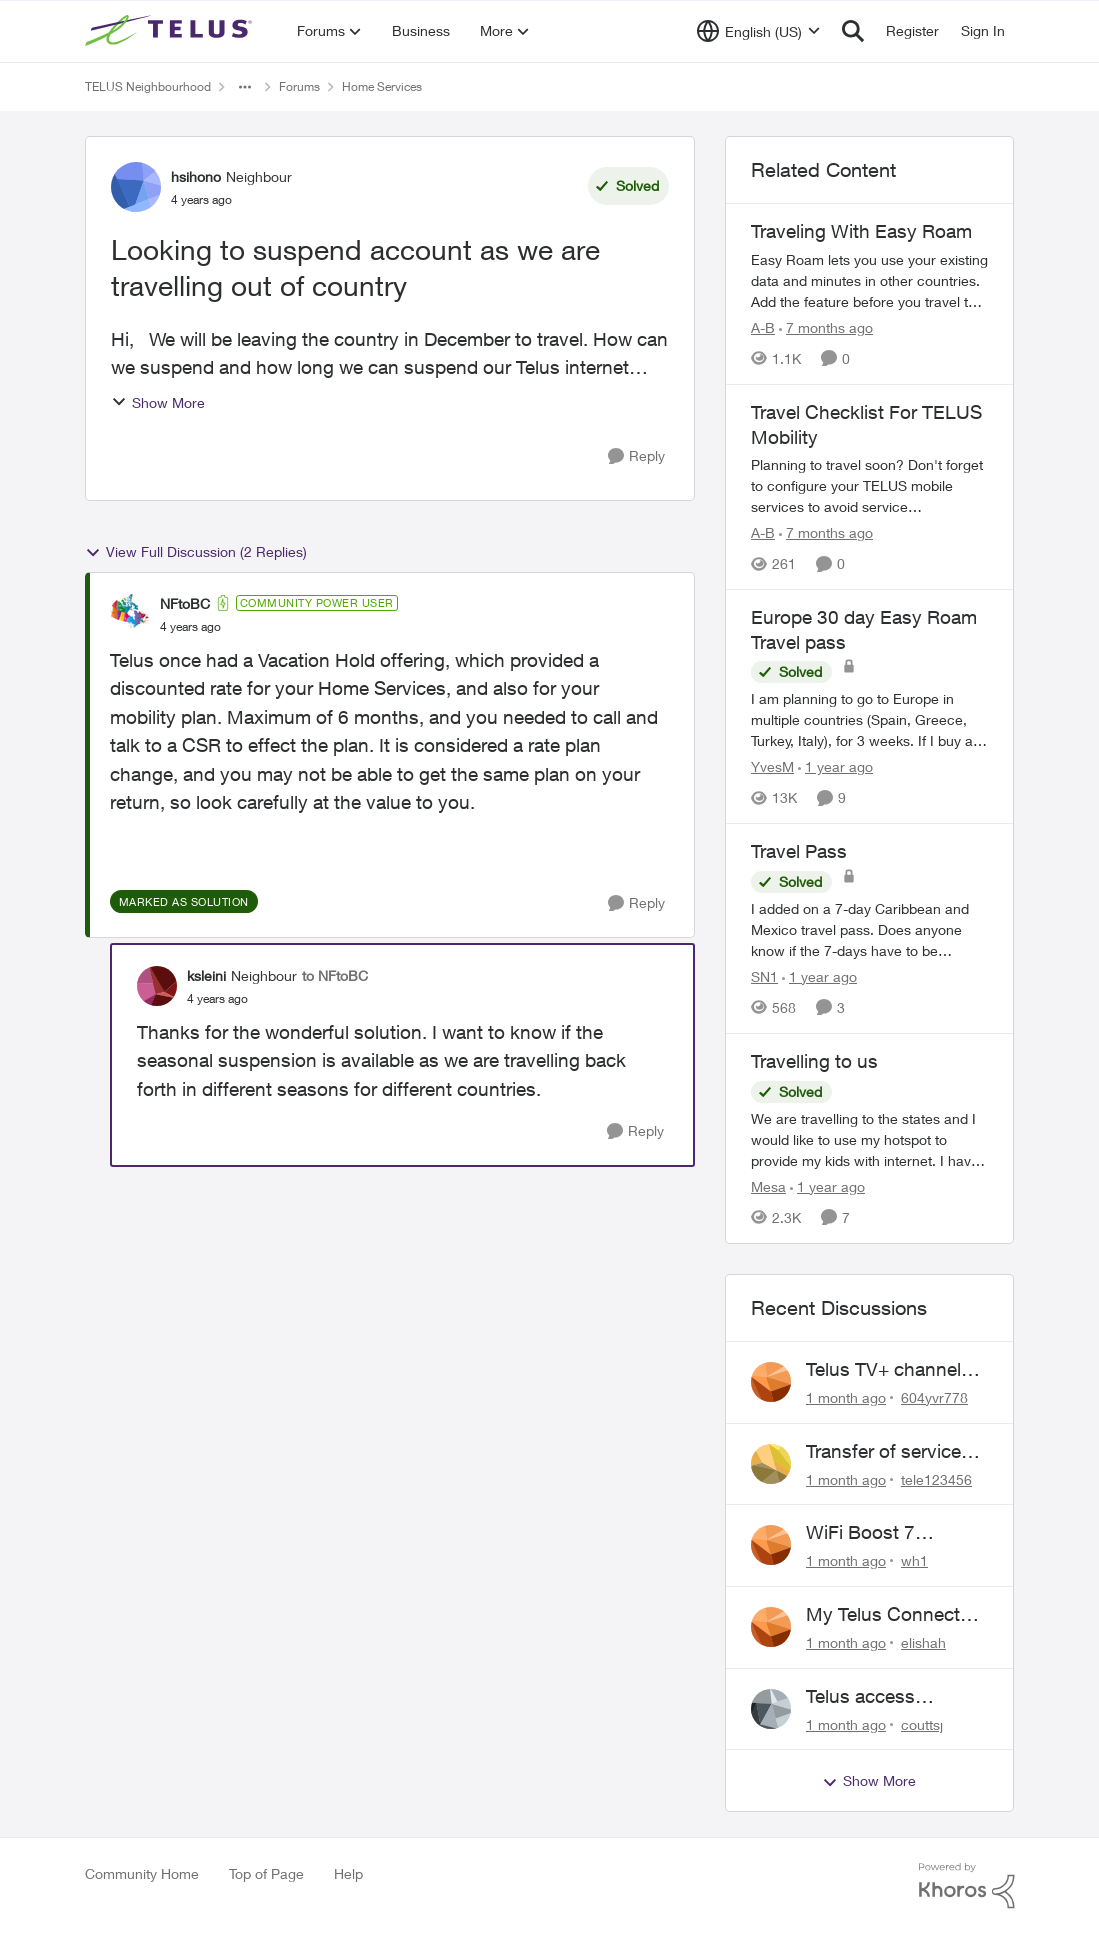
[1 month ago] (846, 1397)
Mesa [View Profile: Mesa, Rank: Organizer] (768, 1186)
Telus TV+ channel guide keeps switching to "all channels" (883, 1370)
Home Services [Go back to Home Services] (382, 86)
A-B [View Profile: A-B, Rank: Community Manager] (763, 327)
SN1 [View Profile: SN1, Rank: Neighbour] (764, 976)
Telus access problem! (860, 1697)
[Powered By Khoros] (967, 1886)
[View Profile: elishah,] (771, 1627)
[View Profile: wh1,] (771, 1545)
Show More (158, 402)
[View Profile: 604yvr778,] (771, 1382)
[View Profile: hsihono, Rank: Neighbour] (136, 187)
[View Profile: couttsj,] (771, 1709)
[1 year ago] (835, 766)
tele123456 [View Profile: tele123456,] (936, 1478)
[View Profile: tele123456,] (771, 1464)
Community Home (142, 1873)
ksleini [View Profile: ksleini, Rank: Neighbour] (206, 975)
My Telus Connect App (883, 1615)
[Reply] (636, 456)
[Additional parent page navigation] (245, 87)
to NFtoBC (335, 975)
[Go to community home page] (171, 31)
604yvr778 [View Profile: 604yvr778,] (934, 1397)
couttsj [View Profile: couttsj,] (922, 1723)
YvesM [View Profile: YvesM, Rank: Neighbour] (772, 766)
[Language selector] (758, 31)
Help (348, 1873)
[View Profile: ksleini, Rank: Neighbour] (157, 986)
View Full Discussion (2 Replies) (196, 552)
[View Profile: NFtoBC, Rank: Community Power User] (130, 614)
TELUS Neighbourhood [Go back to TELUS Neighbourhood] (148, 86)
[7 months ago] (826, 327)
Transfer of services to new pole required (892, 1452)
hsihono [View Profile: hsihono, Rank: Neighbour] (196, 176)
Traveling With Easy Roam (861, 231)
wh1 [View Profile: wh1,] (914, 1560)
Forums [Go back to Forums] (299, 86)
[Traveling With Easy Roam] (870, 280)
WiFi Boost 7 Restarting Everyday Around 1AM (891, 1533)
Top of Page (266, 1873)
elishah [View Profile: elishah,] (923, 1642)
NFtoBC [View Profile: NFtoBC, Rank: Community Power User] (185, 603)
